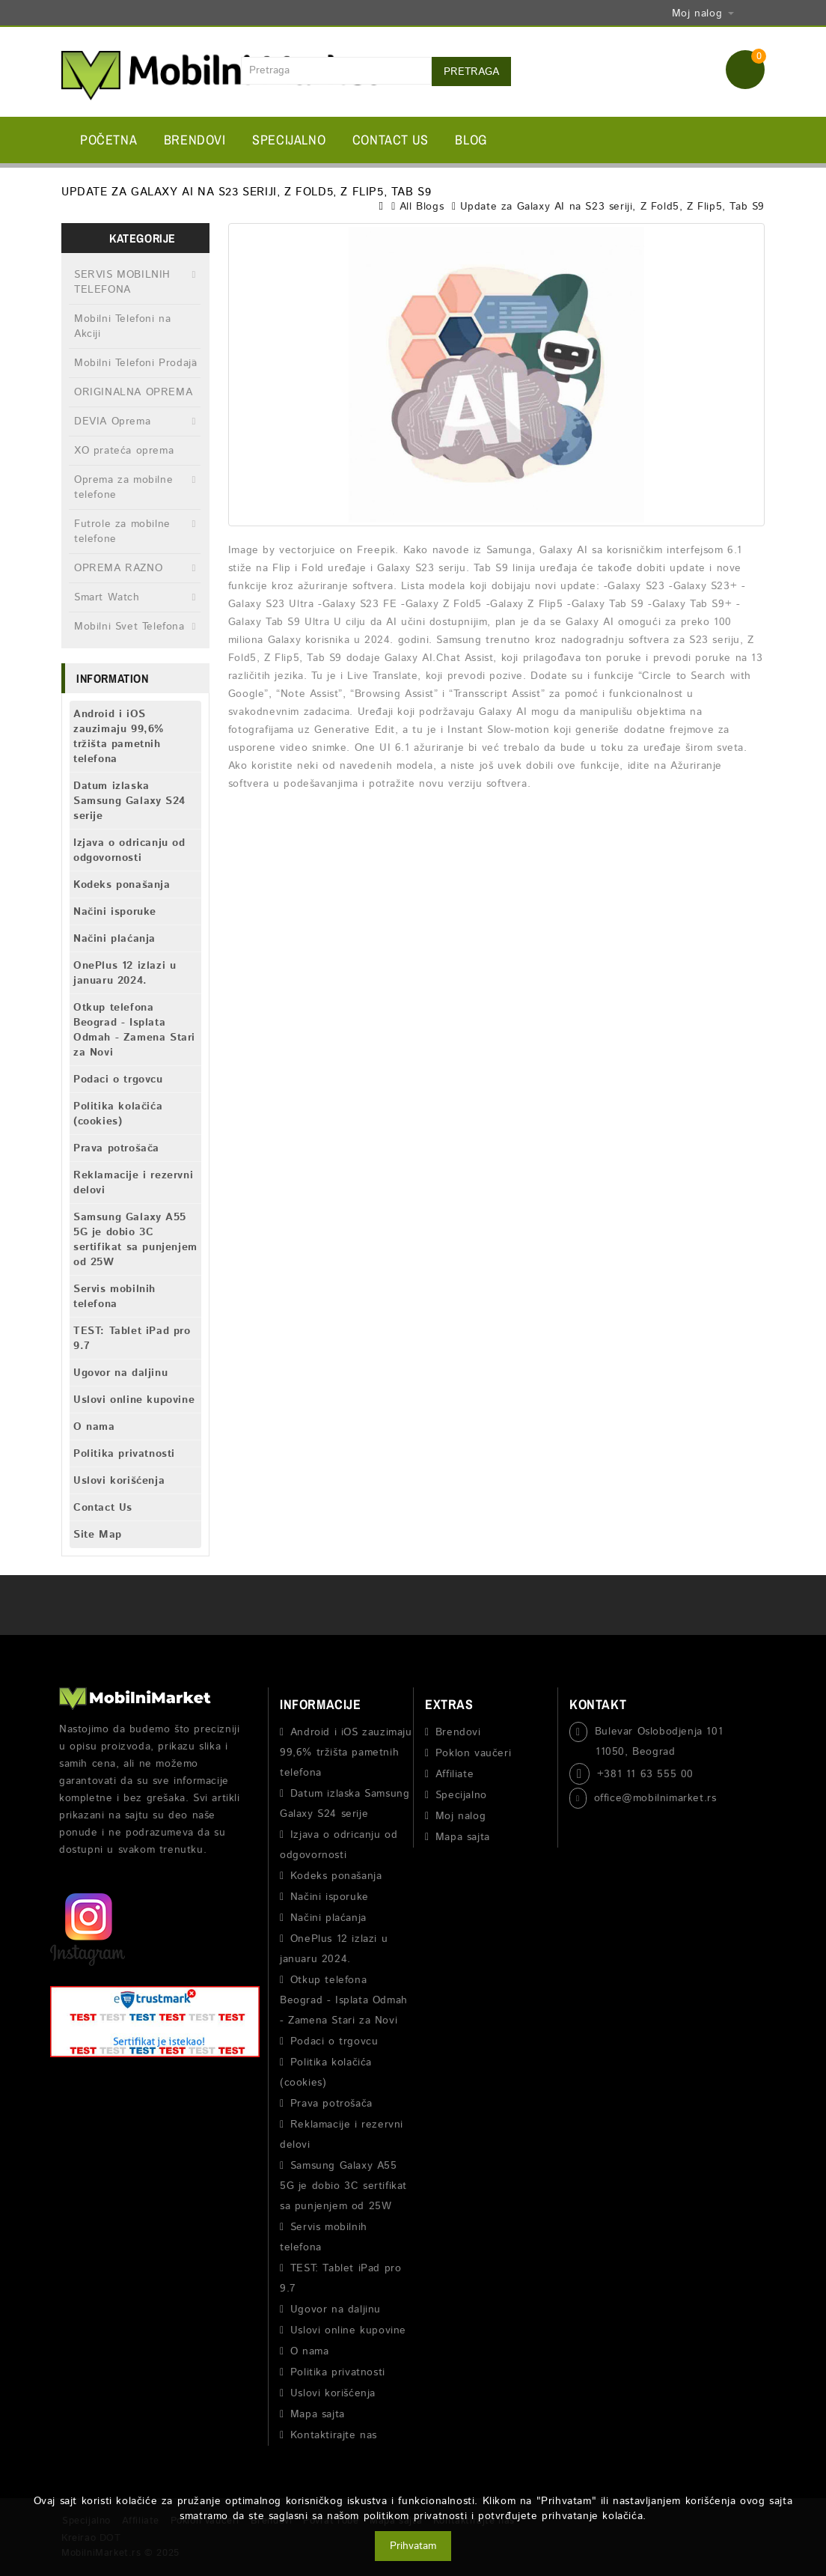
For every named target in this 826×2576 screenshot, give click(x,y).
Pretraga (471, 71)
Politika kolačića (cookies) (117, 1114)
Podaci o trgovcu (118, 1079)
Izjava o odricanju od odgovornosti (129, 850)
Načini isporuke (114, 911)
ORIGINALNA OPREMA (133, 392)
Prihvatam (413, 2546)
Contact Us (390, 139)
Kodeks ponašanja (122, 884)
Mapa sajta (317, 2414)
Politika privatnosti (124, 1453)
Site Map (97, 1534)
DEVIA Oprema (112, 421)
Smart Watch (107, 597)
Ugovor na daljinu (120, 1372)
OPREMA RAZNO (118, 568)
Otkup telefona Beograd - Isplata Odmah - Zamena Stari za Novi (134, 1030)
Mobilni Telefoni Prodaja (135, 363)
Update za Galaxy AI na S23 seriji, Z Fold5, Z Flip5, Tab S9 (612, 206)
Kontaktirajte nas (333, 2435)
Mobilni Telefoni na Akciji (122, 326)
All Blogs (422, 206)
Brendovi (195, 139)
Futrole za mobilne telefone (122, 531)
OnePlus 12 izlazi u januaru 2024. (124, 973)
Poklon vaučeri (473, 1753)
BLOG (470, 139)
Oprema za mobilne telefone (123, 487)
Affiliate (454, 1774)
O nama (94, 1426)
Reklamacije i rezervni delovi (133, 1183)
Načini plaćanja (114, 938)
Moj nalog (460, 1816)
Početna (108, 139)
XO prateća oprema (124, 450)
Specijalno (288, 139)
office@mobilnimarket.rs (655, 1798)
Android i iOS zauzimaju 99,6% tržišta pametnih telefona (118, 737)
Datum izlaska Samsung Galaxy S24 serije (129, 801)
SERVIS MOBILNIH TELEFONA (122, 282)
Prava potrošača (116, 1148)
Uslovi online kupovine (134, 1399)
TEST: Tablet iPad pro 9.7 (132, 1339)
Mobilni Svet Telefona (129, 626)
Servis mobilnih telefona (114, 1297)
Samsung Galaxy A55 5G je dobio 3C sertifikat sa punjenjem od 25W (135, 1240)
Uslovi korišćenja (119, 1480)
